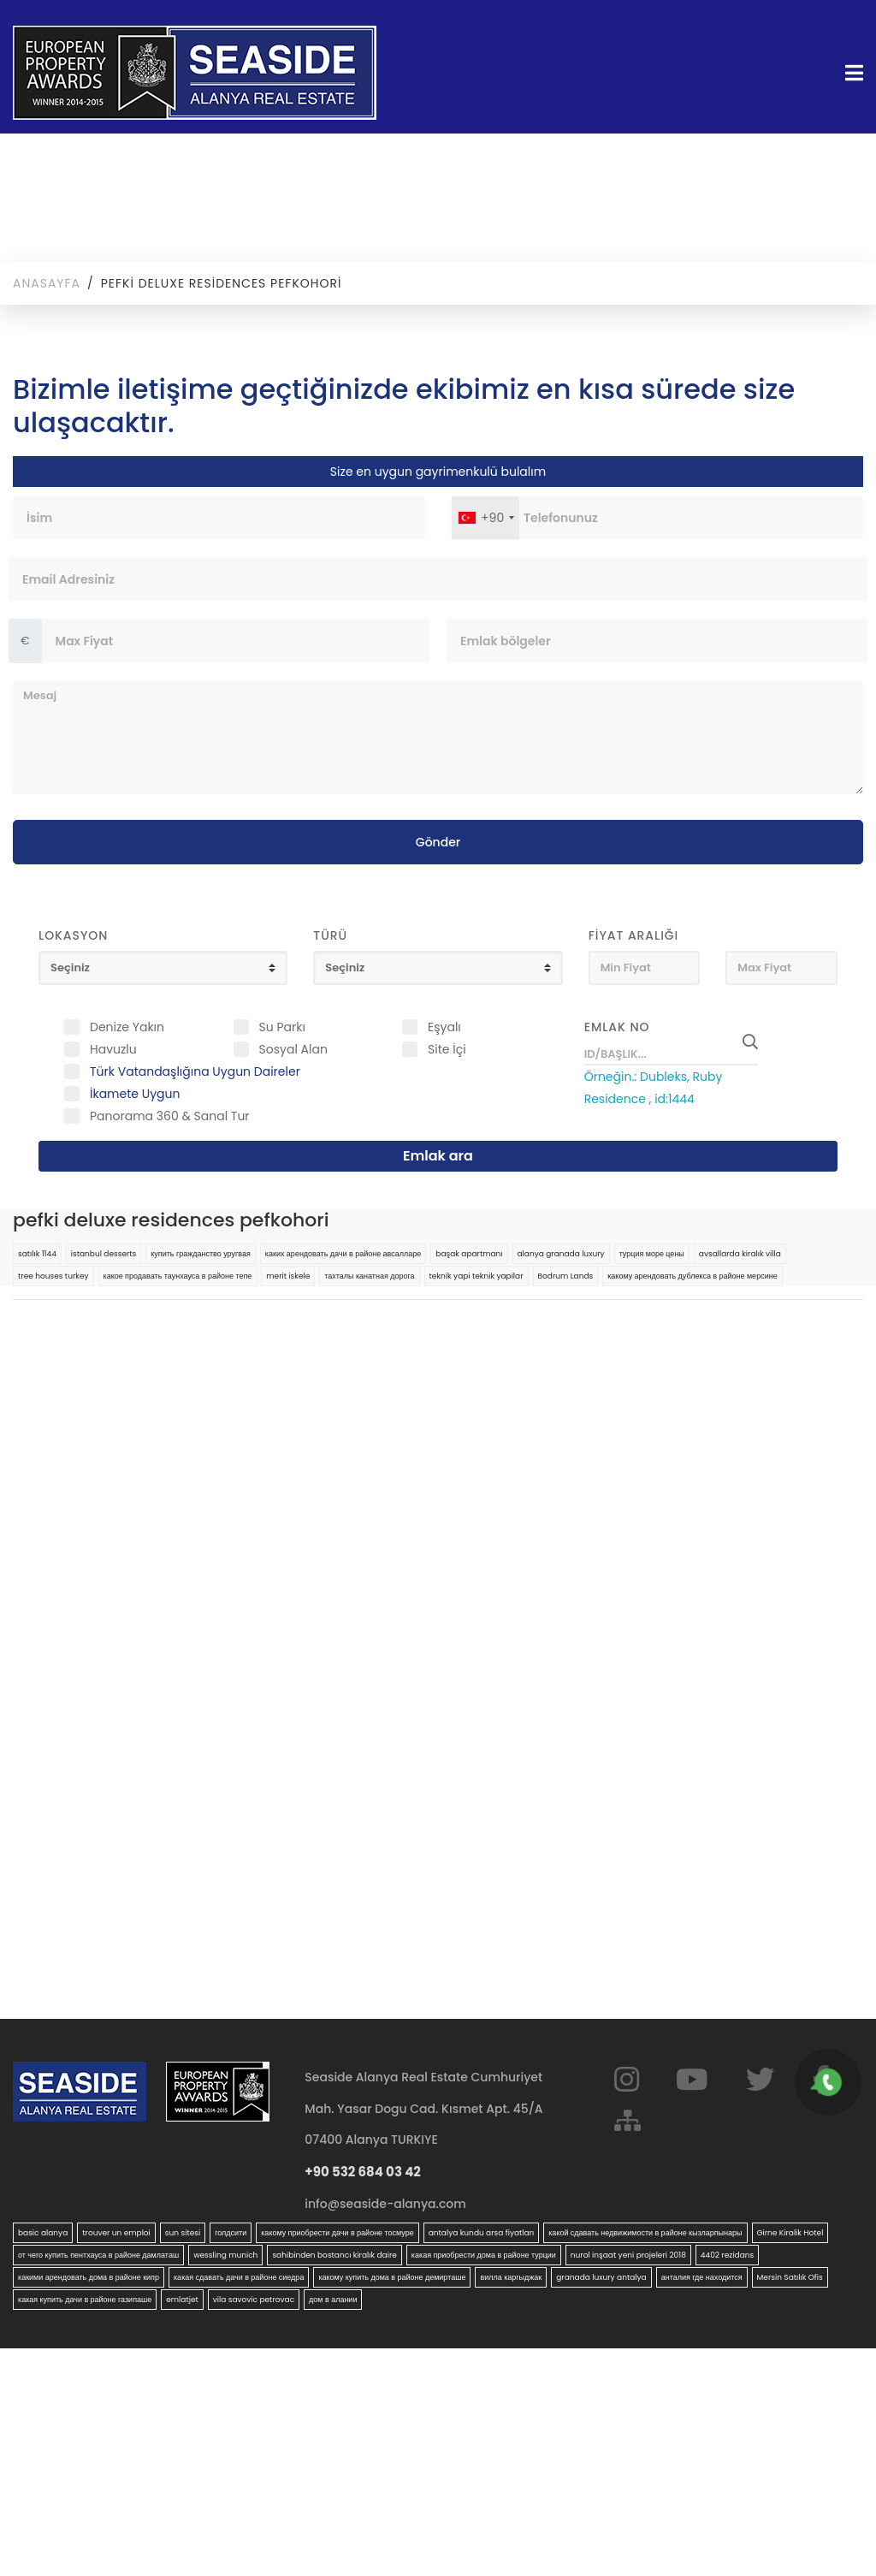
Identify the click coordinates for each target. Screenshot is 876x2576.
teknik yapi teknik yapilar (476, 1276)
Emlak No (617, 1027)
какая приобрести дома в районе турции (483, 2255)
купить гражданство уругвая (201, 1254)
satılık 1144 (37, 1254)
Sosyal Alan (293, 1049)
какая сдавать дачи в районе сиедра (239, 2277)
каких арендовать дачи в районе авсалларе (343, 1254)
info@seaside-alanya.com (385, 2203)
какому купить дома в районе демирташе (391, 2277)
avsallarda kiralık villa (740, 1254)
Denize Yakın (127, 1027)
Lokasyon (73, 935)
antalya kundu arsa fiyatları (481, 2233)
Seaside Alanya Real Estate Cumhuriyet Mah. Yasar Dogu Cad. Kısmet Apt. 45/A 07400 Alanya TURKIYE (423, 2108)
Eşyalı (444, 1027)
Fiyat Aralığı (634, 935)
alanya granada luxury (561, 1254)
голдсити (230, 2233)
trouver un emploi (116, 2233)
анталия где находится (702, 2277)
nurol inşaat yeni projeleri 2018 (628, 2255)
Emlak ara (438, 1156)
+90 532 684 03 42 (363, 2172)
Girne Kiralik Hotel (790, 2233)
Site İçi (447, 1049)
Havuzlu (113, 1049)
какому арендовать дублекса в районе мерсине (692, 1276)
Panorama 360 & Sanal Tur (170, 1116)
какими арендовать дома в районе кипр (88, 2277)
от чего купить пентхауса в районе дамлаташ (98, 2255)
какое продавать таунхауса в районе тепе (178, 1276)
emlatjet (182, 2299)
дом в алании (333, 2299)
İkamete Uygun (135, 1093)
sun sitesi (182, 2233)
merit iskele (288, 1276)
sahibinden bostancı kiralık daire (334, 2255)
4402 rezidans (727, 2255)
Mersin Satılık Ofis (790, 2277)
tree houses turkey (53, 1276)
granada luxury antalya (601, 2277)
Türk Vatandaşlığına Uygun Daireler (195, 1071)
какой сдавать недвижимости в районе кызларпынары (645, 2233)
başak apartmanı (468, 1254)
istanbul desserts (103, 1254)
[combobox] (485, 517)
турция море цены (651, 1254)
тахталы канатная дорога (369, 1276)
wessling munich (225, 2255)
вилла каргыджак (511, 2277)
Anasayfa (46, 283)
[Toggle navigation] (849, 73)
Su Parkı (282, 1027)
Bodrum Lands (566, 1276)
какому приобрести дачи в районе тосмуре (337, 2233)
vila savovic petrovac (253, 2299)
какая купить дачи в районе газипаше (84, 2299)
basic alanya (43, 2233)
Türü (330, 935)
